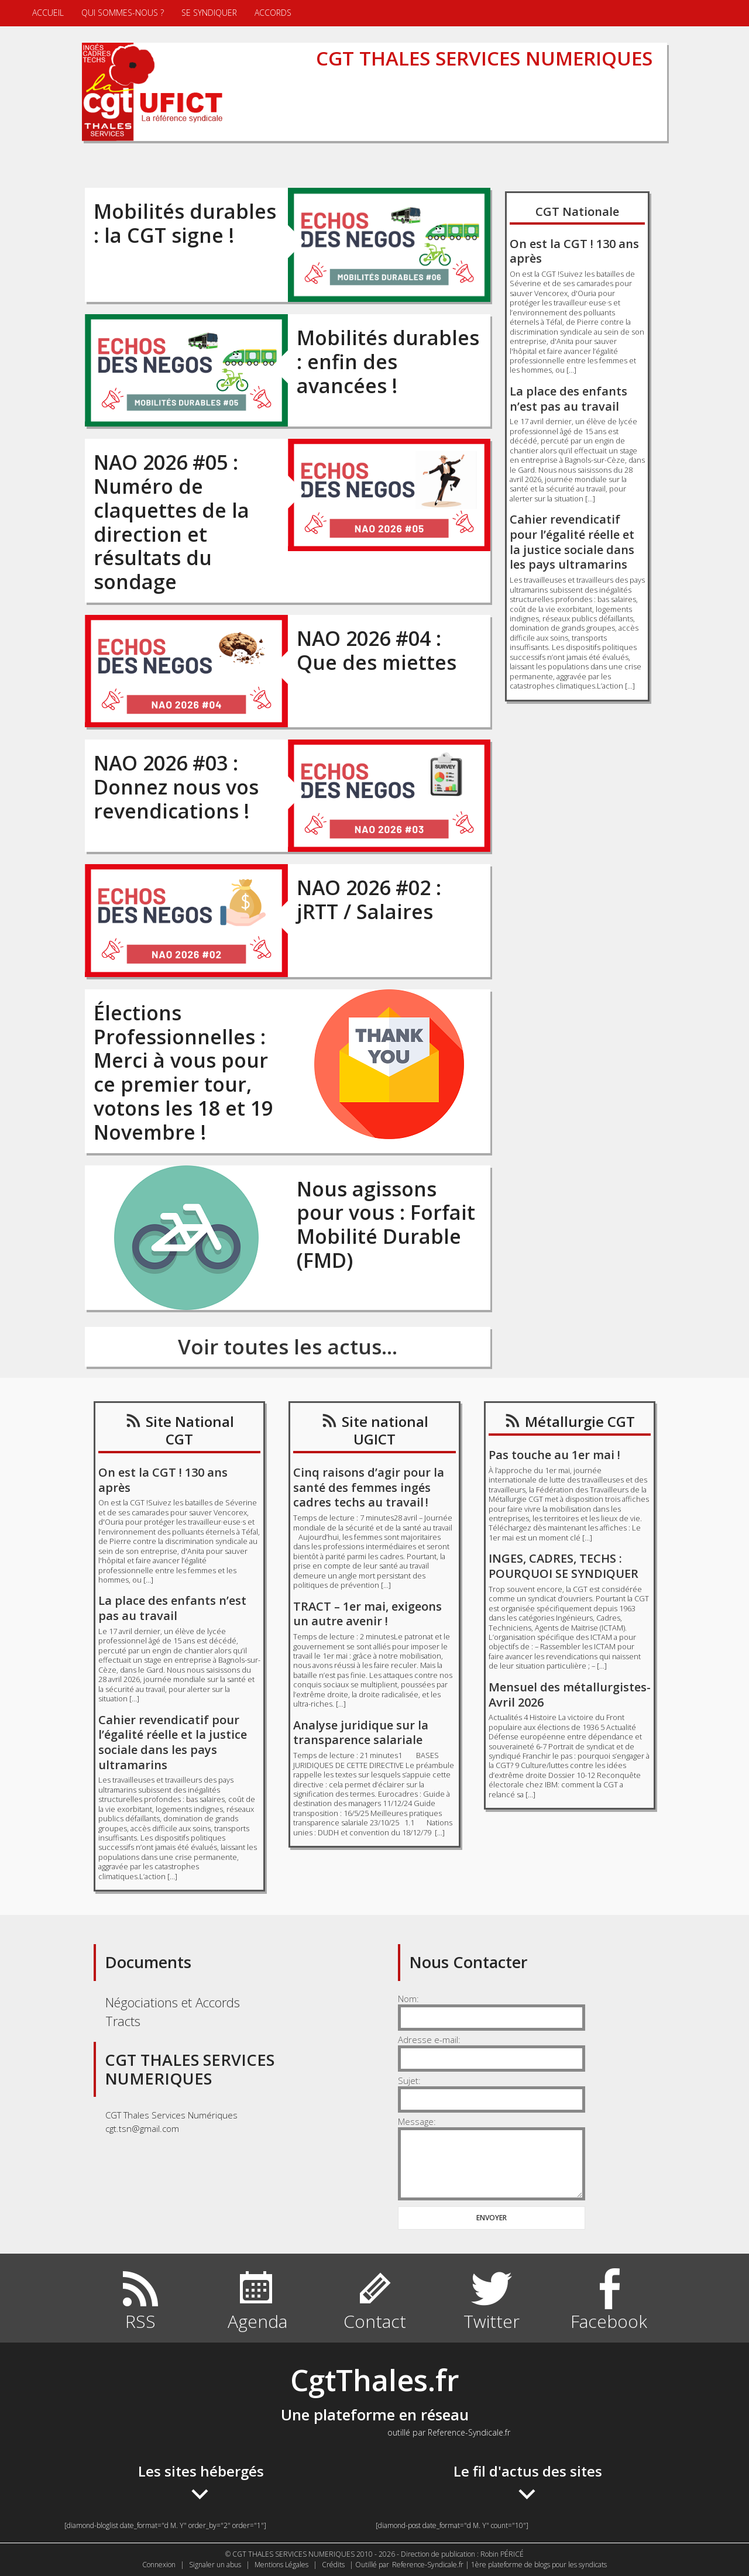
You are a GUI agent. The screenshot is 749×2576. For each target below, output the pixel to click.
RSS (140, 2321)
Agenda (257, 2321)
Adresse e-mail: (429, 2039)
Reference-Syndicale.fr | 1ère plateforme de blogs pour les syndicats (499, 2565)
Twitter (491, 2321)
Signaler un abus (215, 2565)
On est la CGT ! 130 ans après (574, 251)
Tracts (122, 2021)
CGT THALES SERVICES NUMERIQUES (484, 58)
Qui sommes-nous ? (122, 12)
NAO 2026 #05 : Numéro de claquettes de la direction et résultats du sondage (171, 522)
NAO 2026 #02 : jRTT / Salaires (369, 899)
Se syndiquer (209, 12)
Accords (273, 12)
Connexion (159, 2565)
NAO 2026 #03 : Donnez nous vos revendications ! (176, 786)
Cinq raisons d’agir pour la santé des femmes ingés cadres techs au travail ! (368, 1487)
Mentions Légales (281, 2565)
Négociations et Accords (172, 2002)
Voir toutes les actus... (287, 1346)
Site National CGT (190, 1430)
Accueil (48, 12)
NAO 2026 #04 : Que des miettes (376, 650)
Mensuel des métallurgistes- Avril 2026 (570, 1694)
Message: (417, 2121)
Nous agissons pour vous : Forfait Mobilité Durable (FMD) (386, 1224)
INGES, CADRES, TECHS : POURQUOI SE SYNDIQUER (563, 1565)
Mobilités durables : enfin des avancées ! (388, 361)
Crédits (333, 2565)
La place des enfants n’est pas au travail (568, 398)
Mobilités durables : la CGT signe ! (185, 223)
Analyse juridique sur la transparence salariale (360, 1732)
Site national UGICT (385, 1430)
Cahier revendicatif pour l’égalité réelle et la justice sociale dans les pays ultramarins (572, 541)
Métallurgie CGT (580, 1421)
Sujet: (409, 2080)
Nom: (408, 1998)
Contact (374, 2321)
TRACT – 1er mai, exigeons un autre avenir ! (367, 1613)
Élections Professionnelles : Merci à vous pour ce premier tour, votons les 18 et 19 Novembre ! (183, 1072)
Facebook (609, 2321)
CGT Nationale (577, 211)
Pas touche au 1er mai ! (554, 1455)
